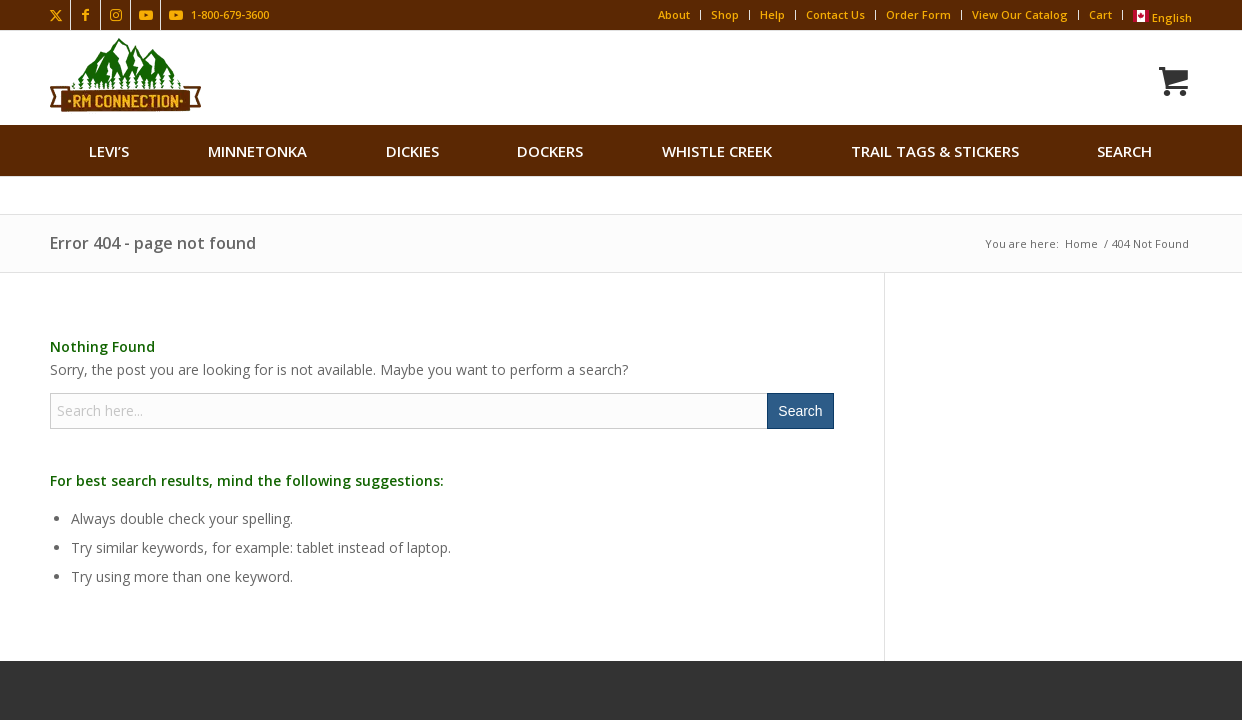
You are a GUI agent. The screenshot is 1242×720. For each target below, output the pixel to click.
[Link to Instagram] (115, 15)
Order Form (918, 14)
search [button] (1124, 151)
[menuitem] (109, 151)
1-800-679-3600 (230, 14)
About (674, 14)
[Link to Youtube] (145, 15)
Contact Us (835, 14)
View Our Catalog (1020, 14)
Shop (725, 14)
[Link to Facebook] (85, 15)
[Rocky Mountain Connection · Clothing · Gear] (125, 75)
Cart (1100, 14)
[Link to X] (55, 15)
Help (772, 14)
